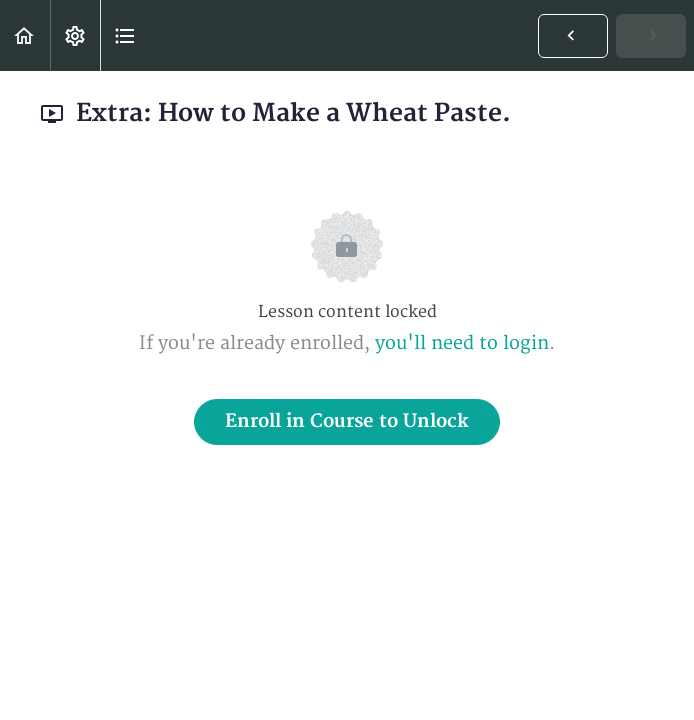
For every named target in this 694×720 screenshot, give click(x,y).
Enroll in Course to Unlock (347, 421)
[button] (25, 35)
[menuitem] (75, 35)
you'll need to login (462, 343)
